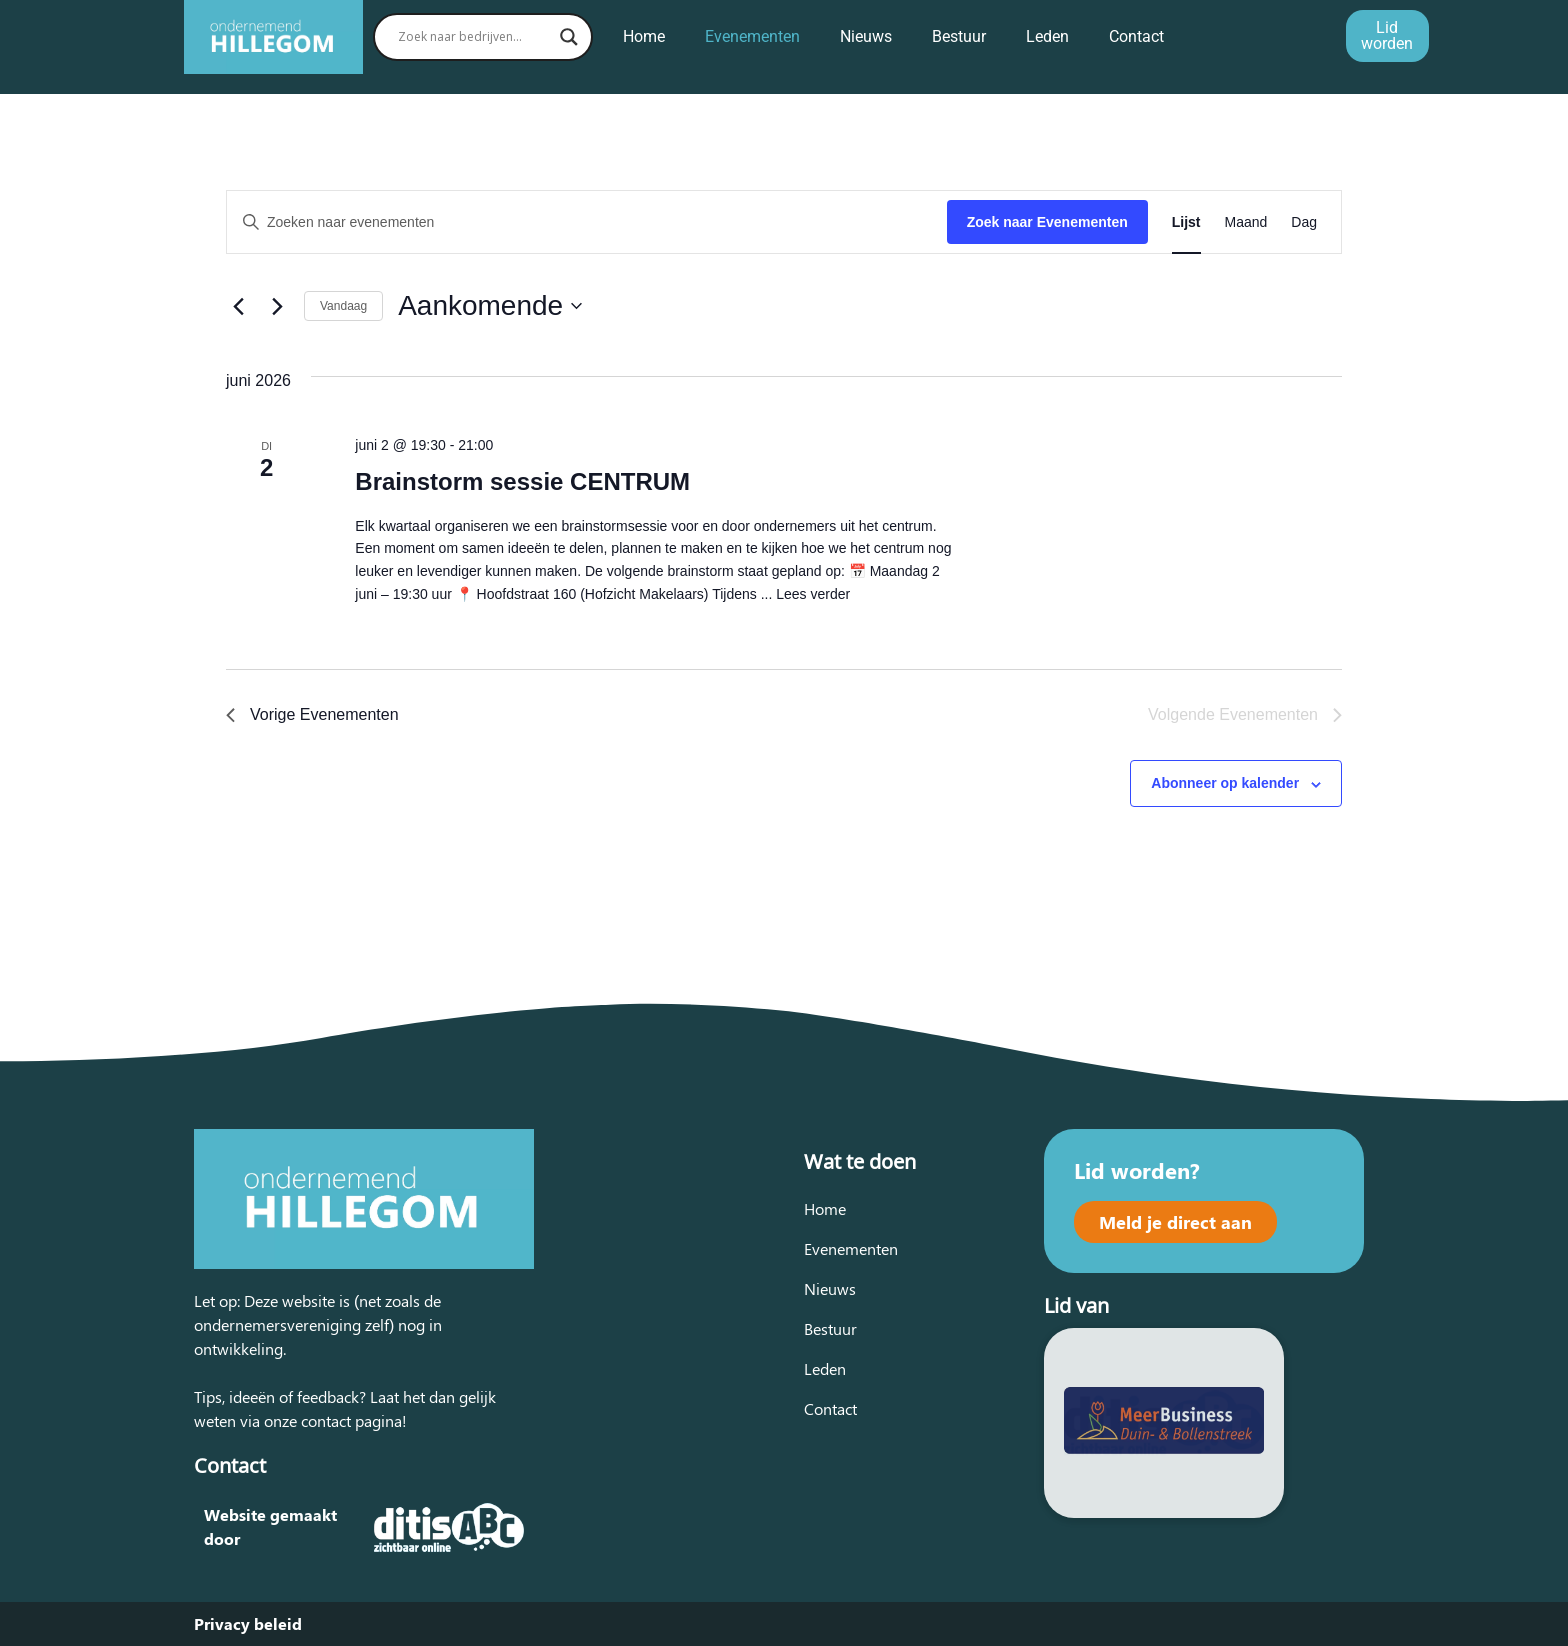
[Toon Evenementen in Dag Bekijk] (1304, 222)
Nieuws (866, 36)
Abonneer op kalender (1225, 783)
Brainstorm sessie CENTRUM (522, 481)
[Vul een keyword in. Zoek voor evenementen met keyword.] (587, 222)
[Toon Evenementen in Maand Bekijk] (1246, 222)
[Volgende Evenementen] (277, 306)
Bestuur (959, 36)
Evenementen (752, 36)
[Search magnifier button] (569, 37)
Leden (1047, 36)
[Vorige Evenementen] (238, 306)
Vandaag (343, 306)
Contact (1136, 36)
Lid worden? (1137, 1170)
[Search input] (474, 37)
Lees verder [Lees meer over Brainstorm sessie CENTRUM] (813, 594)
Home (644, 36)
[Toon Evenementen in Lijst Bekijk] (1186, 222)
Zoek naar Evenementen (1047, 222)
